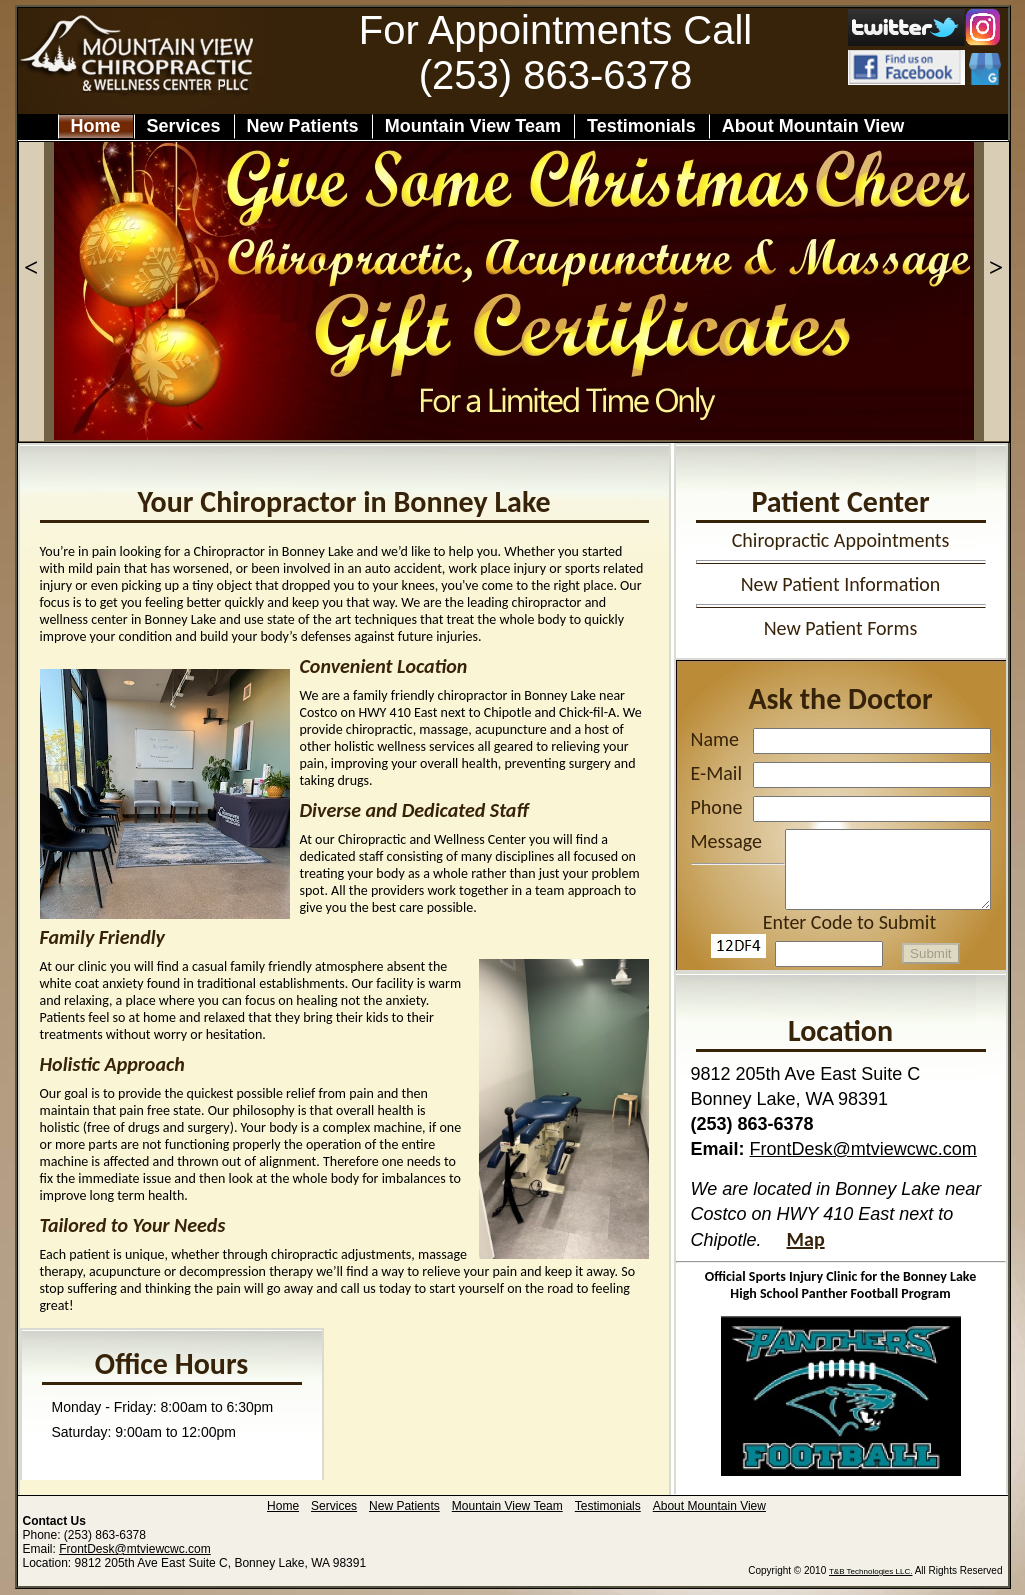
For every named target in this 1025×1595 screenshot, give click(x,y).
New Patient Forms (841, 628)
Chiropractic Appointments (841, 540)
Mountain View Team (473, 126)
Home (96, 126)
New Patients (303, 126)
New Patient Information (841, 584)
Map (806, 1239)
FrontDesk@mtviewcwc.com (863, 1149)
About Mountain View (826, 126)
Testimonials (641, 126)
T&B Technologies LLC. (870, 1571)
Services (184, 126)
